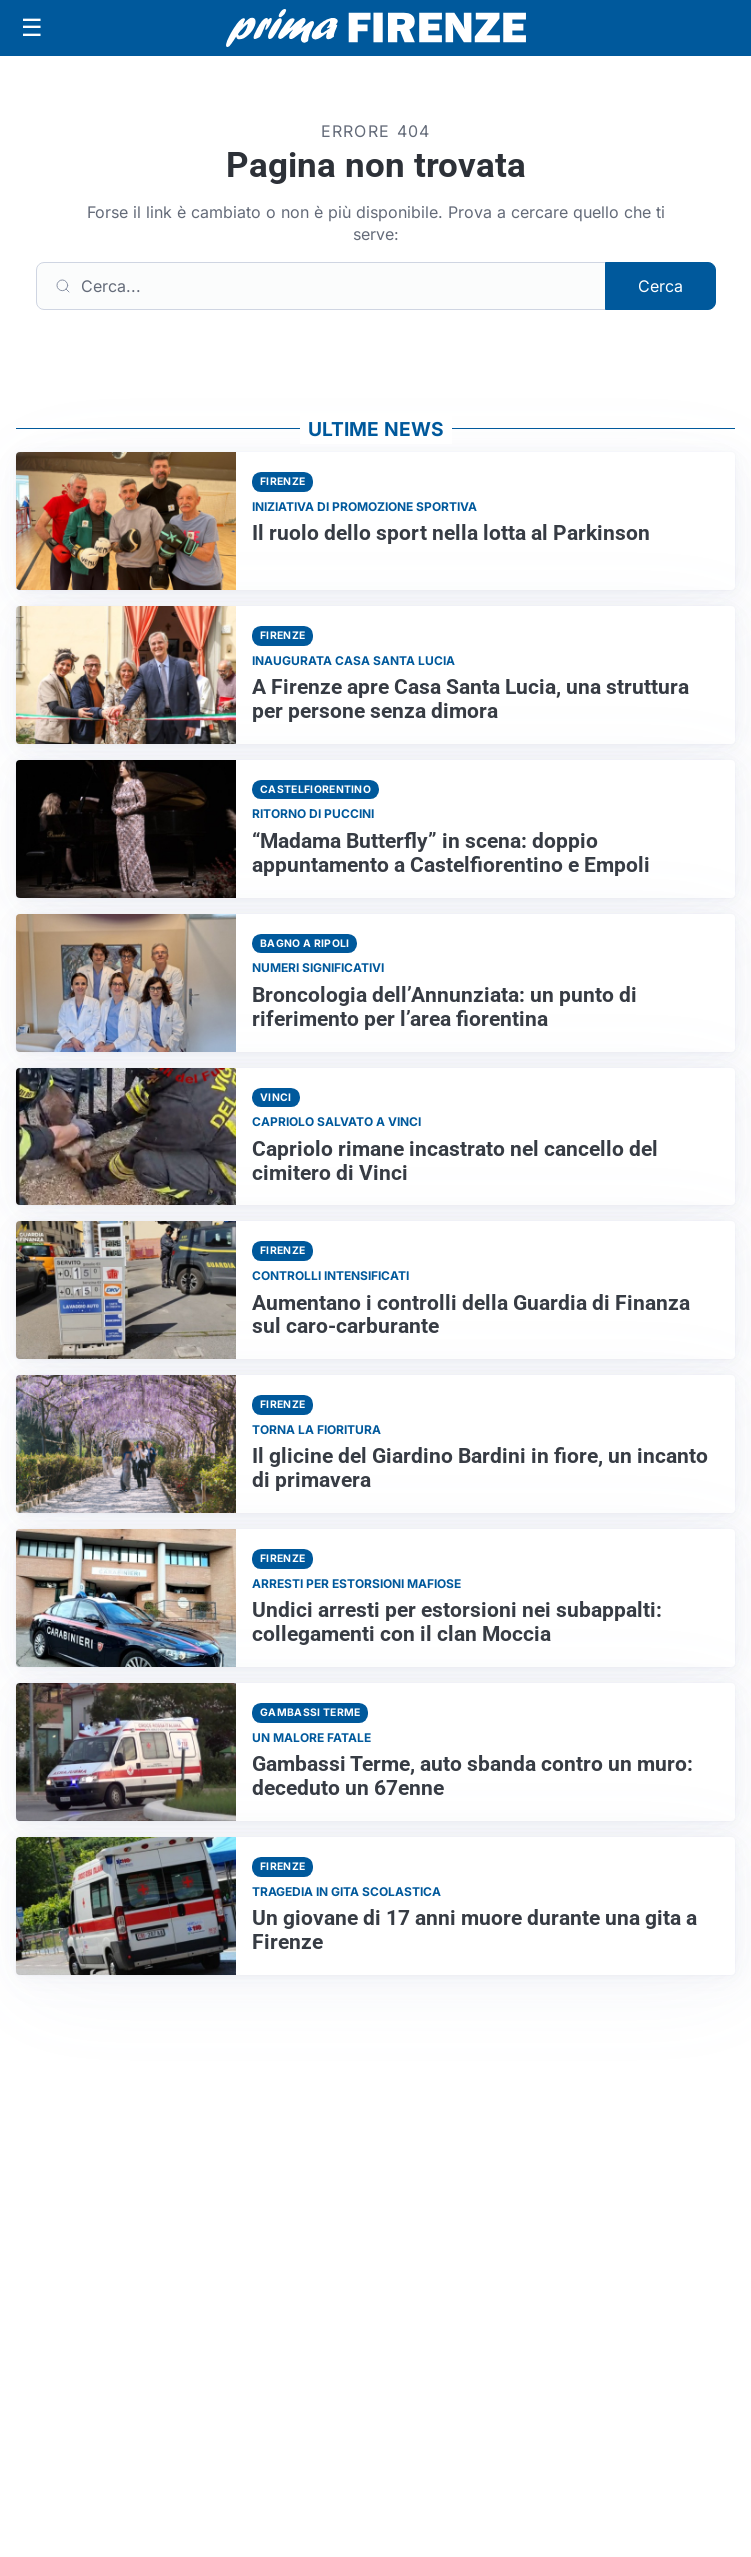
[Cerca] (321, 286)
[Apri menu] (32, 28)
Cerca (660, 286)
